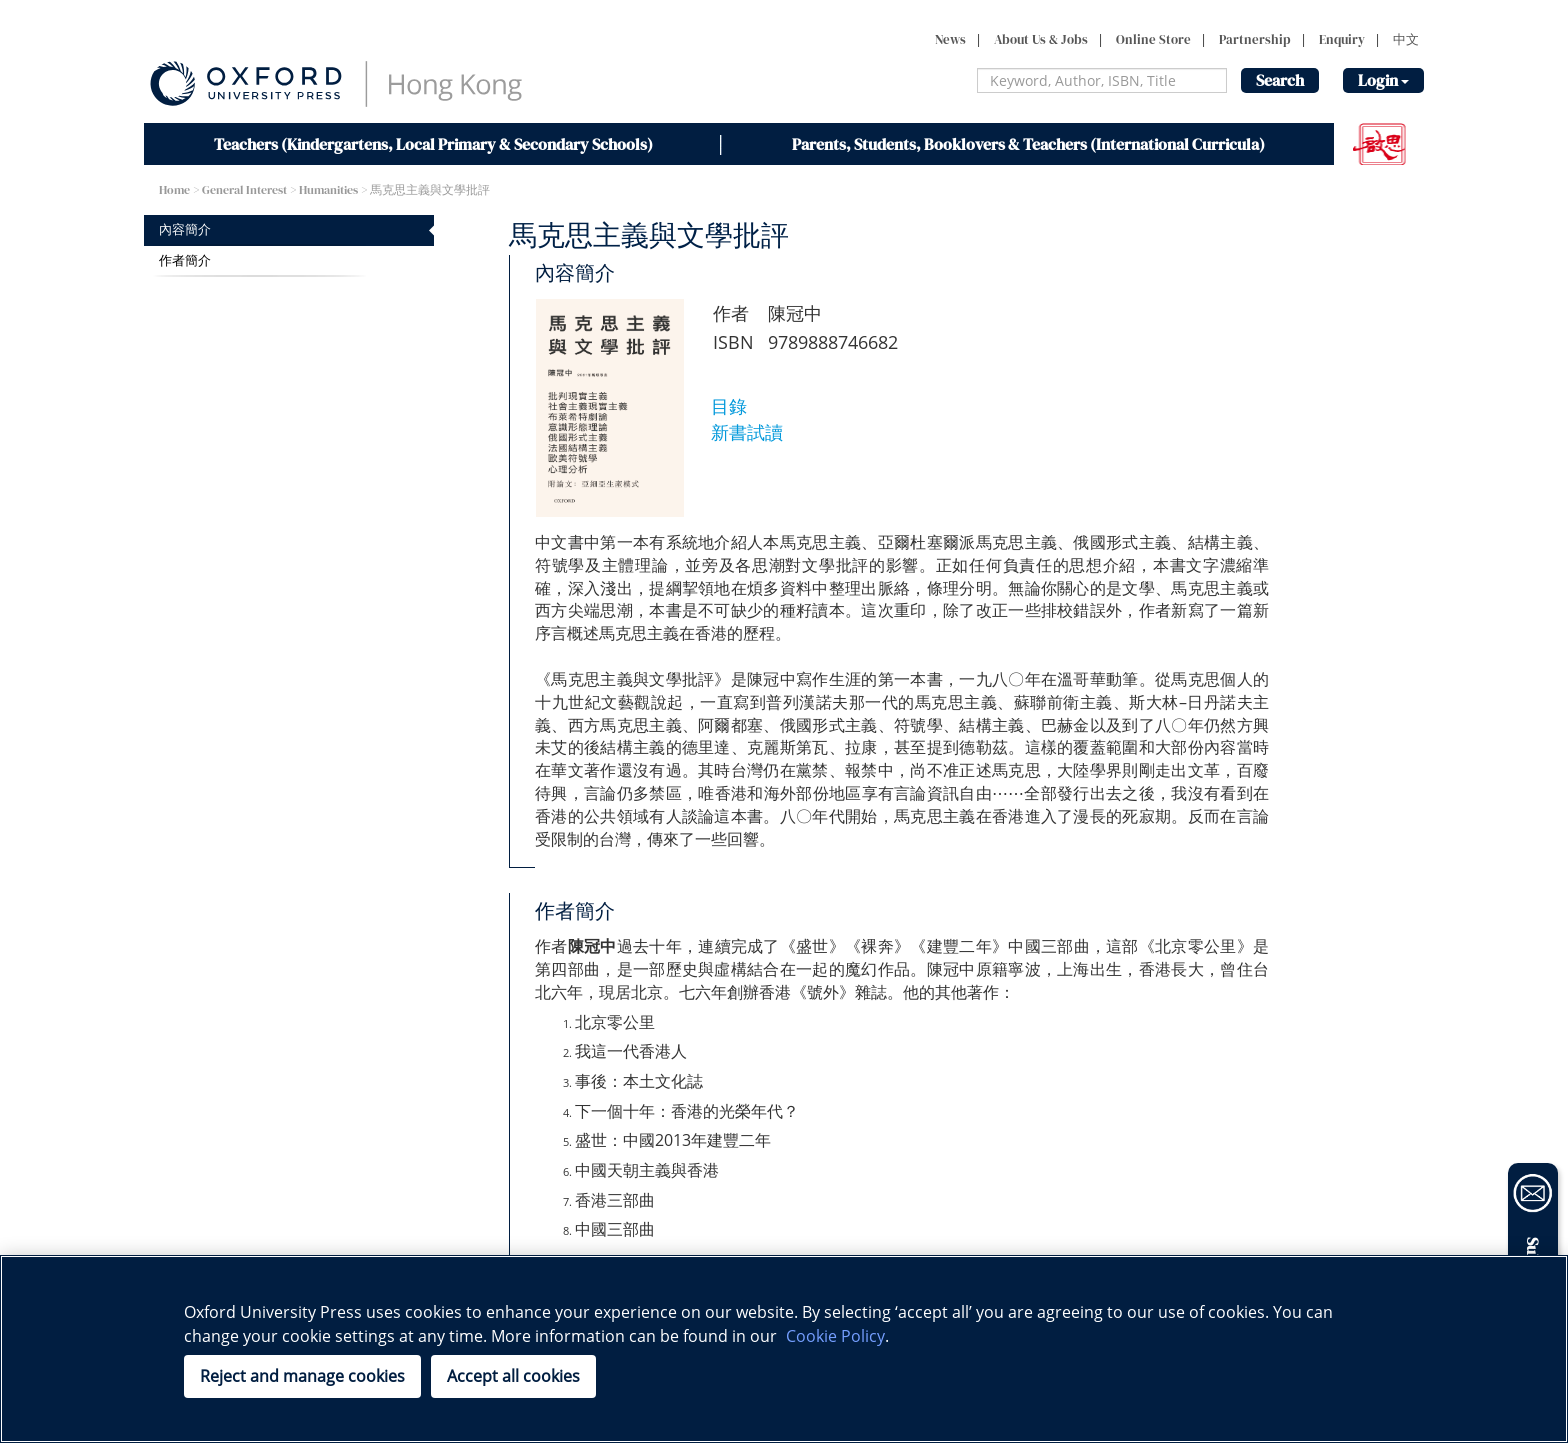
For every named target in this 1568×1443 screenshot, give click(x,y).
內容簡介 (185, 229)
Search (1280, 80)
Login (1383, 80)
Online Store (1153, 39)
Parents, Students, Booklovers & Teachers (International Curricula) (1028, 144)
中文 (1406, 39)
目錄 (729, 406)
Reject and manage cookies (302, 1376)
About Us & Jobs (1041, 39)
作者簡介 (185, 260)
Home (174, 190)
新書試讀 (747, 432)
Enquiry (1342, 39)
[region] (784, 1349)
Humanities (328, 190)
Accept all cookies (513, 1376)
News (950, 39)
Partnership (1255, 39)
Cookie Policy (835, 1336)
